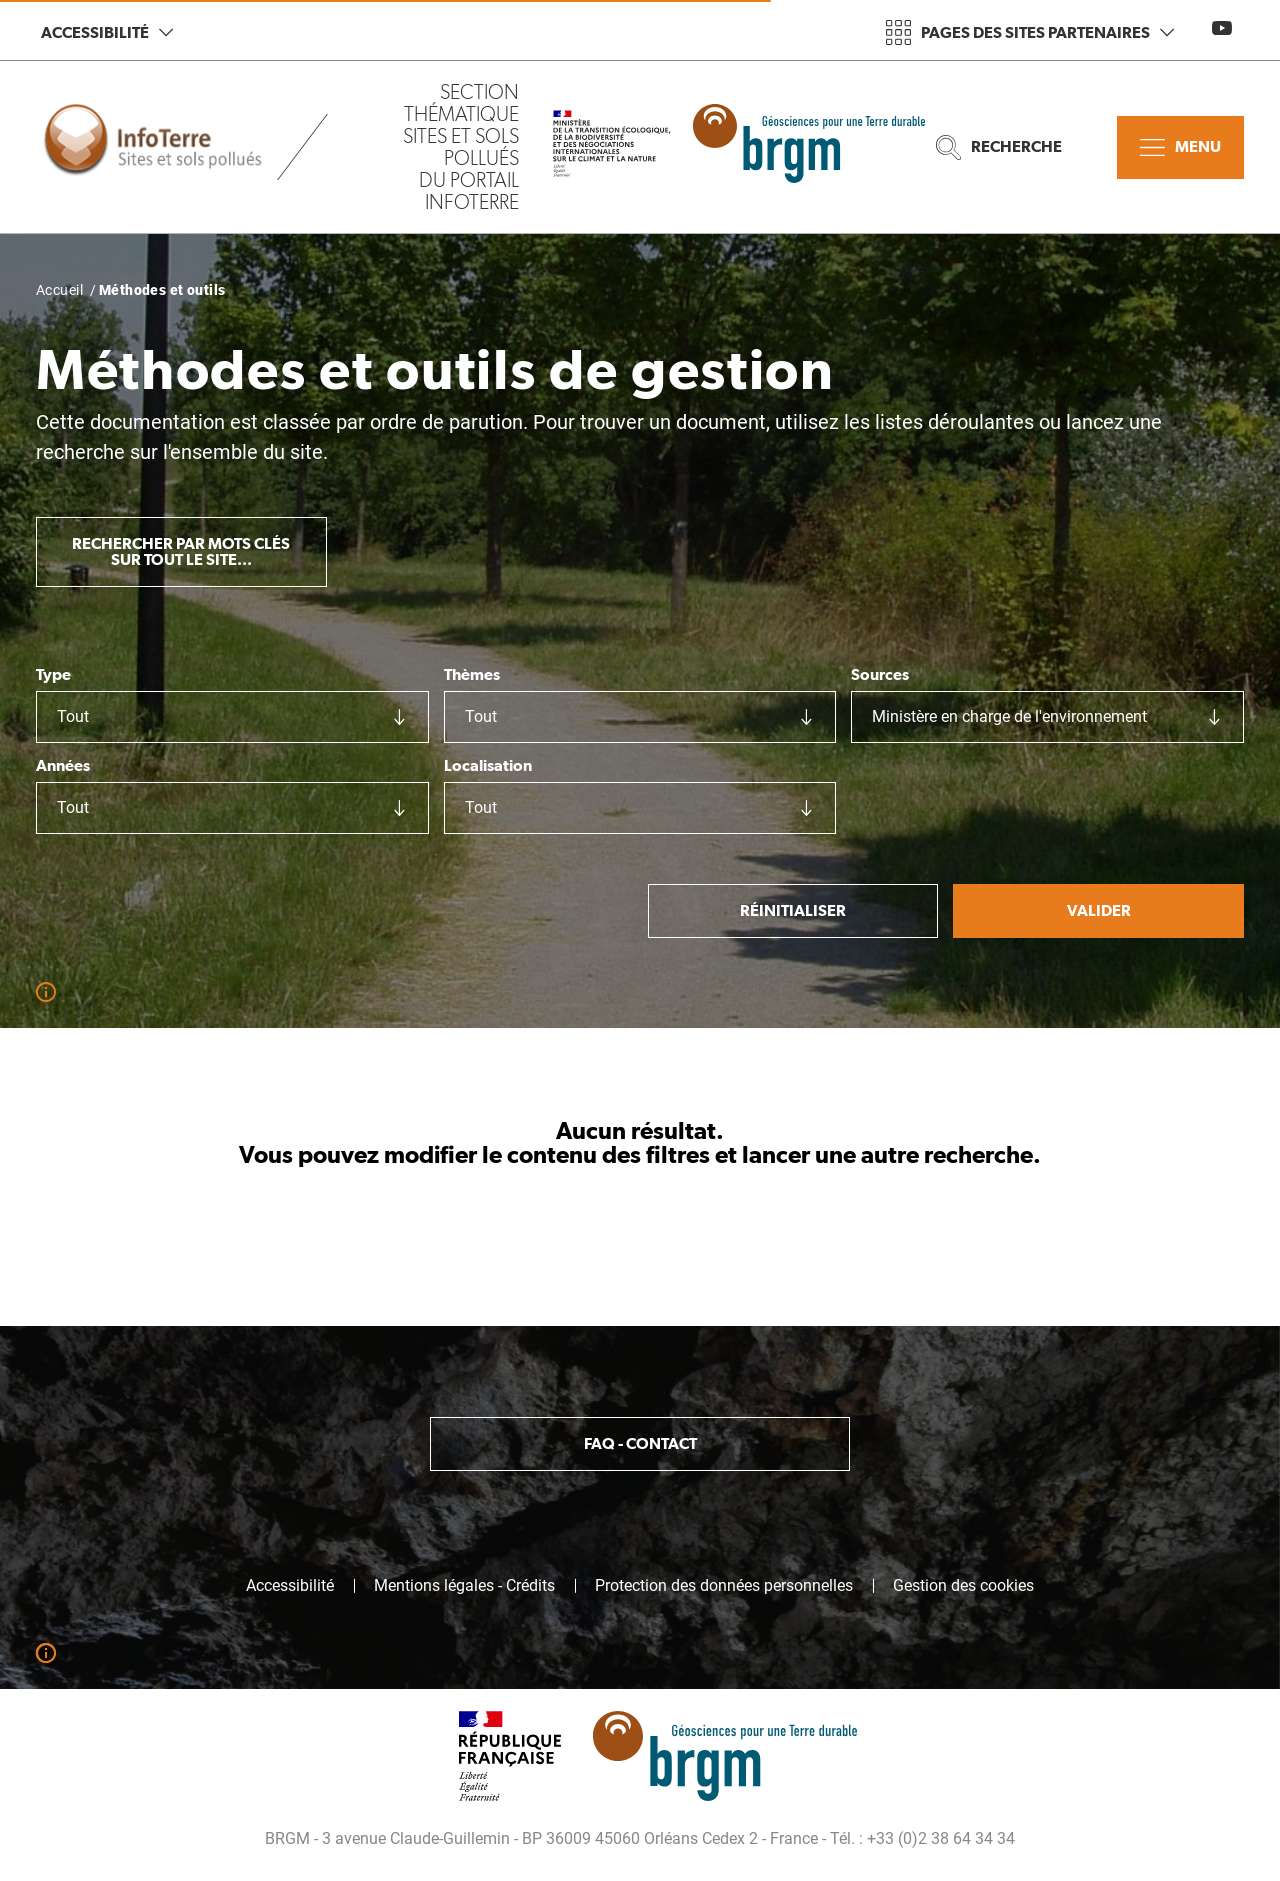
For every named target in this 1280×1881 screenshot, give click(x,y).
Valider (1099, 910)
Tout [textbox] (73, 716)
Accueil (59, 290)
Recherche (999, 147)
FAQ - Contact (640, 1443)
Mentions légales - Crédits (464, 1586)
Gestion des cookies (963, 1586)
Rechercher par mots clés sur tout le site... (181, 551)
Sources (880, 675)
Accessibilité (107, 32)
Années (63, 766)
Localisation (488, 766)
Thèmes (472, 675)
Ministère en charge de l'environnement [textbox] (1009, 716)
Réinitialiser (793, 910)
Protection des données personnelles (724, 1586)
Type (53, 675)
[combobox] (232, 717)
